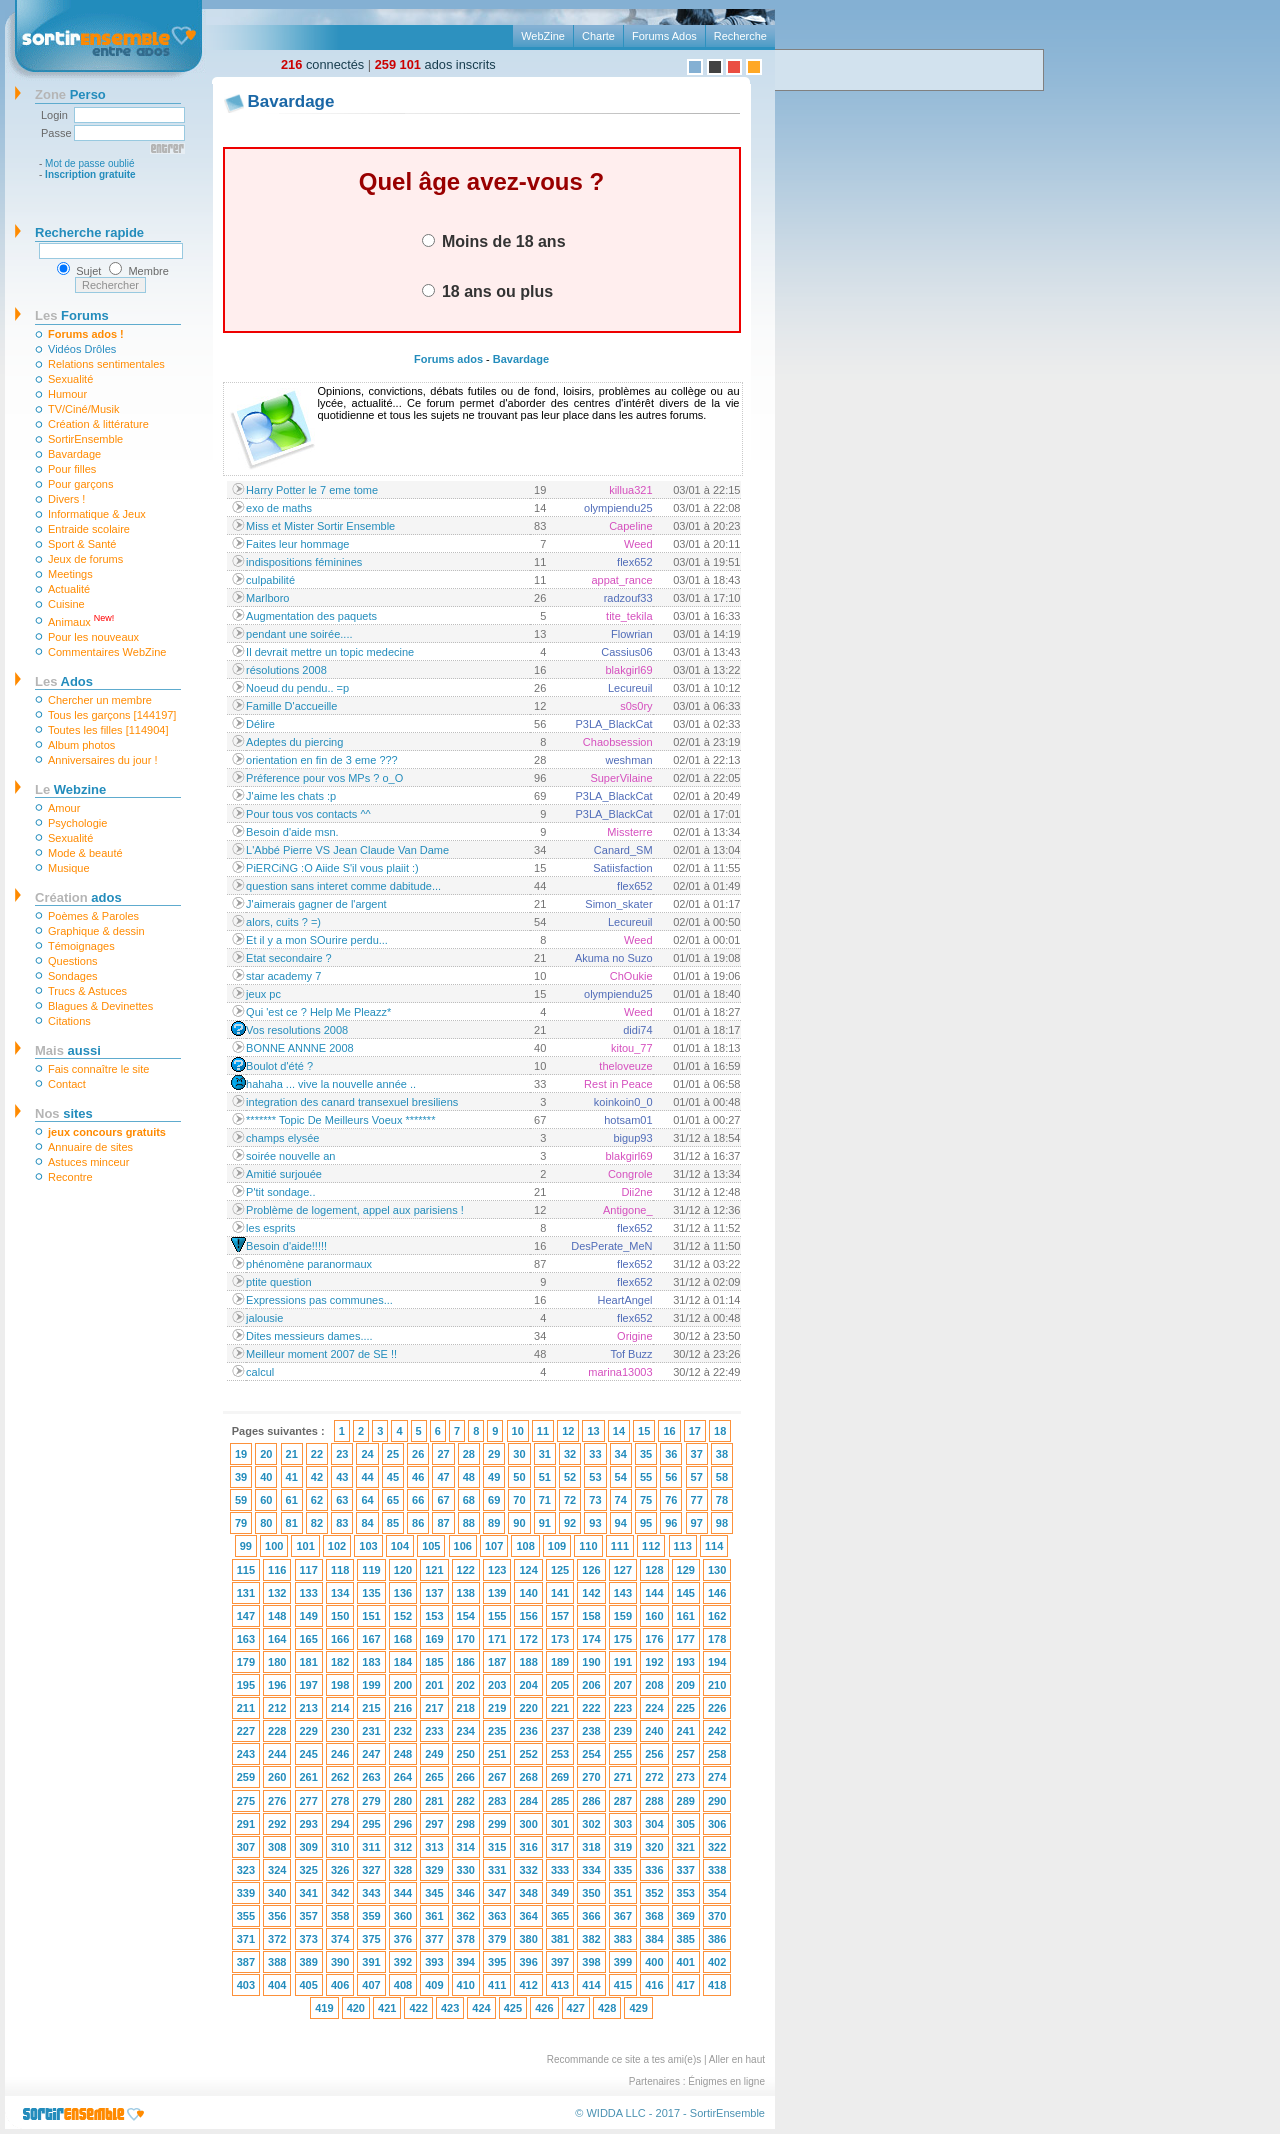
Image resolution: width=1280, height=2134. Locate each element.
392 (403, 1962)
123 (497, 1570)
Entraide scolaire (89, 529)
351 (623, 1893)
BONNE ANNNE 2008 (300, 1048)
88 (469, 1523)
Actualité (69, 589)
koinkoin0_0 (623, 1102)
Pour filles (72, 469)
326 (340, 1870)
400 (654, 1962)
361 (434, 1916)
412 (528, 1985)
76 (671, 1500)
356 (277, 1916)
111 (620, 1546)
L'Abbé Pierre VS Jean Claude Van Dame (347, 850)
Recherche (740, 36)
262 (340, 1777)
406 (340, 1985)
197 (309, 1685)
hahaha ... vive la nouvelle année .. (331, 1084)
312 (403, 1847)
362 (466, 1916)
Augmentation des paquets (311, 616)
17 (695, 1431)
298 (466, 1824)
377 (434, 1939)
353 (686, 1893)
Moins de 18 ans (494, 241)
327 (371, 1870)
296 (403, 1824)
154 (466, 1616)
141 (560, 1593)
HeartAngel (625, 1300)
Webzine (70, 789)
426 (544, 2008)
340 (277, 1893)
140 (528, 1593)
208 (654, 1685)
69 (494, 1500)
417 (686, 1985)
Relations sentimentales (106, 364)
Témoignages (81, 946)
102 (337, 1546)
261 (309, 1777)
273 (686, 1777)
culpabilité (270, 580)
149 (309, 1616)
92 (570, 1523)
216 (403, 1708)
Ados (64, 681)
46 (418, 1477)
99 (246, 1546)
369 (686, 1916)
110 (588, 1546)
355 (246, 1916)
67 (443, 1500)
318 (591, 1847)
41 (292, 1477)
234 (466, 1731)
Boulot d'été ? (279, 1066)
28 (469, 1454)
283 (497, 1801)
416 (654, 1985)
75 (646, 1500)
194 (717, 1662)
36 (671, 1454)
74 (621, 1500)
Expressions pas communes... (319, 1300)
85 (393, 1523)
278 (340, 1801)
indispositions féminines (304, 562)
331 (497, 1870)
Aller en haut (737, 2059)
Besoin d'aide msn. (292, 832)
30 (519, 1454)
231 (371, 1731)
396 (528, 1962)
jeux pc (263, 994)
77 (697, 1500)
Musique (69, 868)
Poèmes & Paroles (93, 916)
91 (545, 1523)
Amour (64, 808)
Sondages (73, 976)
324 (277, 1870)
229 (309, 1731)
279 (371, 1801)
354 (717, 1893)
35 (646, 1454)
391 (371, 1962)
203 (497, 1685)
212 (277, 1708)
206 (591, 1685)
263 (371, 1777)
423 (450, 2008)
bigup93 (632, 1138)
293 (309, 1824)
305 (686, 1824)
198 (340, 1685)
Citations (69, 1021)
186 (466, 1662)
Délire (260, 724)
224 (654, 1708)
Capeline (630, 526)
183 (371, 1662)
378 (466, 1939)
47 (443, 1477)
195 (246, 1685)
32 (570, 1454)
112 (651, 1546)
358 (340, 1916)
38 (722, 1454)
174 (591, 1639)
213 (309, 1708)
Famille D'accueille (291, 706)
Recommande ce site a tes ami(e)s (624, 2059)
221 (560, 1708)
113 (683, 1546)
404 (277, 1985)
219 (497, 1708)
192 (654, 1662)
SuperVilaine (621, 778)
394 (466, 1962)
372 (277, 1939)
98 (722, 1523)
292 (277, 1824)
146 (717, 1593)
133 (309, 1593)
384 (654, 1939)
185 (434, 1662)
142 (591, 1593)
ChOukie (631, 976)
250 (466, 1754)
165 (309, 1639)
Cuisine (66, 604)
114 (714, 1546)
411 (497, 1985)
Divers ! (66, 499)
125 (560, 1570)
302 (591, 1824)
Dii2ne (636, 1192)
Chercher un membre (100, 700)
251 (497, 1754)
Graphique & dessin (96, 931)
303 (623, 1824)
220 (528, 1708)
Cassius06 (626, 652)
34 (621, 1454)
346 (466, 1893)
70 (519, 1500)
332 (528, 1870)
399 (623, 1962)
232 (403, 1731)
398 (591, 1962)
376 (403, 1939)
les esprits (271, 1228)
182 (340, 1662)
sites (64, 1113)
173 (560, 1639)
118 (340, 1570)
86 (418, 1523)
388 (277, 1962)
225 (686, 1708)
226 (717, 1708)
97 (697, 1523)
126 (591, 1570)
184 (403, 1662)
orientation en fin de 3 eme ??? (322, 760)
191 (623, 1662)
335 (623, 1870)
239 (623, 1731)
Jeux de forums (85, 559)
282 (466, 1801)
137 (434, 1593)
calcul (260, 1372)
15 (644, 1431)
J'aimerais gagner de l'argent (316, 904)
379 (497, 1939)
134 (340, 1593)
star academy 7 (283, 976)
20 (266, 1454)
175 (623, 1639)
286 (591, 1801)
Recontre (70, 1177)
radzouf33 (628, 598)
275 (246, 1801)
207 (623, 1685)
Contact (67, 1084)
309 (309, 1847)
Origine (634, 1336)
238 (591, 1731)
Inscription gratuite (90, 174)
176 (654, 1639)
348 (528, 1893)
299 (497, 1824)
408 (403, 1985)
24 (367, 1454)
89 (494, 1523)
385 (686, 1939)
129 (686, 1570)
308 (277, 1847)
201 (434, 1685)
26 (418, 1454)
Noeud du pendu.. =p (297, 688)
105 (431, 1546)
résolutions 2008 (286, 670)
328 (403, 1870)
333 (560, 1870)
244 (277, 1754)
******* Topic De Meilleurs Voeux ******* (340, 1120)
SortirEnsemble (85, 439)
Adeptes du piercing (294, 742)
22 (317, 1454)
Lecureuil (630, 688)
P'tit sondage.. (280, 1192)
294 (340, 1824)
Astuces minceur (88, 1162)
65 (393, 1500)
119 (371, 1570)
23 (342, 1454)
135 (371, 1593)
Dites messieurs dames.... (309, 1336)
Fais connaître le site (99, 1069)
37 (697, 1454)
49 (494, 1477)
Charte (598, 36)
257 (686, 1754)
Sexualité (70, 379)
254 (591, 1754)
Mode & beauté (85, 853)
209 (686, 1685)
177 (686, 1639)
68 (469, 1500)
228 (277, 1731)
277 (309, 1801)
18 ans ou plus (488, 291)
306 (717, 1824)
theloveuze (625, 1066)
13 (593, 1431)
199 (371, 1685)
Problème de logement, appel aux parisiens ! (355, 1210)
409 (434, 1985)
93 (595, 1523)
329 (434, 1870)
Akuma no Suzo (614, 958)
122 (466, 1570)
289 (686, 1801)
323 (246, 1870)
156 (528, 1616)
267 (497, 1777)
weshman (628, 760)
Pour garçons (80, 484)
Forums (72, 315)
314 (466, 1847)
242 (717, 1731)
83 (342, 1523)
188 (528, 1662)
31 (545, 1454)
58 (722, 1477)
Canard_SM (623, 850)
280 (403, 1801)
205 (560, 1685)
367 (623, 1916)
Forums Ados (664, 36)
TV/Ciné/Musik (84, 409)
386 (717, 1939)
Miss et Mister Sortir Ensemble (320, 526)
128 (654, 1570)
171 (497, 1639)
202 (466, 1685)
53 (595, 1477)
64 (367, 1500)
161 (686, 1616)
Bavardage (74, 454)
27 (443, 1454)
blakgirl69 (628, 670)
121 (434, 1570)
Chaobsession (618, 742)
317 (560, 1847)
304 (654, 1824)
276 (277, 1801)
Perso (70, 94)
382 (591, 1939)
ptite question (278, 1282)
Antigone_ (628, 1210)
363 (497, 1916)
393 (434, 1962)
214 (340, 1708)
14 (619, 1431)
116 (277, 1570)
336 (654, 1870)
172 (528, 1639)
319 (623, 1847)
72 (570, 1500)
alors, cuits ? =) (283, 922)
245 (309, 1754)
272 (654, 1777)
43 (342, 1477)
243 (246, 1754)
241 (686, 1731)
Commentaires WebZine (107, 652)
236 (528, 1731)
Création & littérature (98, 424)
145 (686, 1593)
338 (717, 1870)
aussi (68, 1050)
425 (513, 2008)
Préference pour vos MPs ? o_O (324, 778)
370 (717, 1916)
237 (560, 1731)
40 (266, 1477)
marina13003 (620, 1372)
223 (623, 1708)
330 (466, 1870)
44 (367, 1477)
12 (568, 1431)
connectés (322, 64)
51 (545, 1477)
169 (434, 1639)
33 (595, 1454)
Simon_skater (618, 904)
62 (317, 1500)
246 (340, 1754)
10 (518, 1431)
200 (403, 1685)
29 (494, 1454)
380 (528, 1939)
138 (466, 1593)
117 (309, 1570)
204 (528, 1685)
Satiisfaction (622, 868)
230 (340, 1731)
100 (274, 1546)
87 (443, 1523)
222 (591, 1708)
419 (324, 2008)
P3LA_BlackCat (614, 724)
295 (371, 1824)
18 (720, 1431)
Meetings (70, 574)
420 (356, 2008)
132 (277, 1593)
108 (525, 1546)
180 (277, 1662)
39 (241, 1477)
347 (497, 1893)
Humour (67, 394)
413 (560, 1985)
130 (717, 1570)
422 (418, 2008)
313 (434, 1847)
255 (623, 1754)
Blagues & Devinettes (100, 1006)
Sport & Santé (82, 544)
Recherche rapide (89, 232)
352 (654, 1893)
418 (717, 1985)
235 (497, 1731)
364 (528, 1916)
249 (434, 1754)
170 (466, 1639)
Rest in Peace (618, 1084)
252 (528, 1754)
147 (246, 1616)
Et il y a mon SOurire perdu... (317, 940)
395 (497, 1962)
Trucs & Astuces (87, 991)
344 (403, 1893)
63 (342, 1500)
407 (371, 1985)
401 (686, 1962)
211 (246, 1708)
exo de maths (279, 508)
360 (403, 1916)
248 (403, 1754)
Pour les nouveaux (93, 637)
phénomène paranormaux (309, 1264)
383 (623, 1939)
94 (621, 1523)
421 (387, 2008)
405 (309, 1985)
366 (591, 1916)
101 (305, 1546)
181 (309, 1662)
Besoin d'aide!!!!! (286, 1246)
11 (543, 1431)
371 (246, 1939)
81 (292, 1523)
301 (560, 1824)
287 (623, 1801)
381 (560, 1939)
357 (309, 1916)
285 (560, 1801)
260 (277, 1777)
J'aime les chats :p (291, 796)
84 (367, 1523)
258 (717, 1754)
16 (669, 1431)
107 (494, 1546)
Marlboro (267, 598)
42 (317, 1477)
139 (497, 1593)
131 (246, 1593)
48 (469, 1477)
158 (591, 1616)
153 (434, 1616)
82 (317, 1523)
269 (560, 1777)
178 (717, 1639)
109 (557, 1546)
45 (393, 1477)
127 (623, 1570)
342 (340, 1893)
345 (434, 1893)
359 (371, 1916)
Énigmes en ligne (726, 2081)
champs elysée (282, 1138)
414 (591, 1985)
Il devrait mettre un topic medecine (330, 652)
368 (654, 1916)
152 (403, 1616)
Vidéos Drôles (82, 349)
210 (717, 1685)
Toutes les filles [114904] (108, 730)
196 (277, 1685)
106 (463, 1546)
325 (309, 1870)
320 (654, 1847)
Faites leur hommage (297, 544)
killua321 (630, 490)
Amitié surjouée (284, 1174)
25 (393, 1454)
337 (686, 1870)
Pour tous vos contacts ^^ (308, 814)
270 (591, 1777)
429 (638, 2008)
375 (371, 1939)
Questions (73, 961)
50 (519, 1477)
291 (246, 1824)
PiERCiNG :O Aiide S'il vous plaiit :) (332, 868)
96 (671, 1523)
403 (246, 1985)
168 (403, 1639)
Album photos (81, 745)
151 (371, 1616)
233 (434, 1731)
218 (466, 1708)
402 (717, 1962)
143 (623, 1593)
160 (654, 1616)
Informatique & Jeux (97, 514)
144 (654, 1593)
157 (560, 1616)
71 (545, 1500)
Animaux (81, 620)
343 (371, 1893)
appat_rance (621, 580)
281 (434, 1801)
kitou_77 (632, 1048)
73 (595, 1500)
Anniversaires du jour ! (102, 760)
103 (368, 1546)
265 (434, 1777)
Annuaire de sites (90, 1147)
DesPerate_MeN (611, 1246)
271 (623, 1777)
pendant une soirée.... (299, 634)
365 (560, 1916)
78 (722, 1500)
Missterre (629, 832)
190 (591, 1662)
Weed (638, 544)
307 (246, 1847)
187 (497, 1662)
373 (309, 1939)
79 (241, 1523)
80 (266, 1523)
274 (717, 1777)
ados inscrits (435, 64)
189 (560, 1662)
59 (241, 1500)
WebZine (543, 36)
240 (654, 1731)
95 (646, 1523)
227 (246, 1731)
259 (246, 1777)
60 (266, 1500)
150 (340, 1616)
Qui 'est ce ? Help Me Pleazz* (318, 1012)
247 (371, 1754)
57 (697, 1477)
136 (403, 1593)
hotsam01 (628, 1120)
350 (591, 1893)
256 (654, 1754)
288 (654, 1801)
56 (671, 1477)
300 (528, 1824)
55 (646, 1477)
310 (340, 1847)
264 (403, 1777)
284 (528, 1801)
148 (277, 1616)
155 (497, 1616)
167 (371, 1639)
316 (528, 1847)
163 (246, 1639)
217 (434, 1708)
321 (686, 1847)
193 (686, 1662)
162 (717, 1616)
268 (528, 1777)
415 (623, 1985)
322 (717, 1847)
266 (466, 1777)
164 (277, 1639)
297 (434, 1824)
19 (241, 1454)
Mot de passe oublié (90, 163)
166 (340, 1639)
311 (371, 1847)
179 (246, 1662)
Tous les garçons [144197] (112, 715)
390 (340, 1962)
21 (292, 1454)
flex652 (634, 562)
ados (78, 897)
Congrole (630, 1174)
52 (570, 1477)
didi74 (637, 1030)
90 (519, 1523)
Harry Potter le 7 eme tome (312, 490)
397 (560, 1962)
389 (309, 1962)
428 (607, 2008)
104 (400, 1546)
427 (576, 2008)
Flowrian (632, 634)
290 (717, 1801)
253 (560, 1754)
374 (340, 1939)
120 (403, 1570)
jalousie (264, 1318)
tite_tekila (629, 616)
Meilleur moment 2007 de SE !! (321, 1354)
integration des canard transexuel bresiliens (352, 1102)
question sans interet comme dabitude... (343, 886)
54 (621, 1477)
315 (497, 1847)
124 (528, 1570)
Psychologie (77, 823)
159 (623, 1616)
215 (371, 1708)
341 (309, 1893)
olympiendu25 (618, 508)
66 (418, 1500)
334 (591, 1870)
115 (246, 1570)
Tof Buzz (631, 1354)
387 (246, 1962)
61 (292, 1500)
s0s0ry (636, 706)
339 (246, 1893)
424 (481, 2008)
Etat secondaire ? (289, 958)
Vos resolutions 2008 (297, 1030)
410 (466, 1985)
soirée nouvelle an (290, 1156)
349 (560, 1893)
